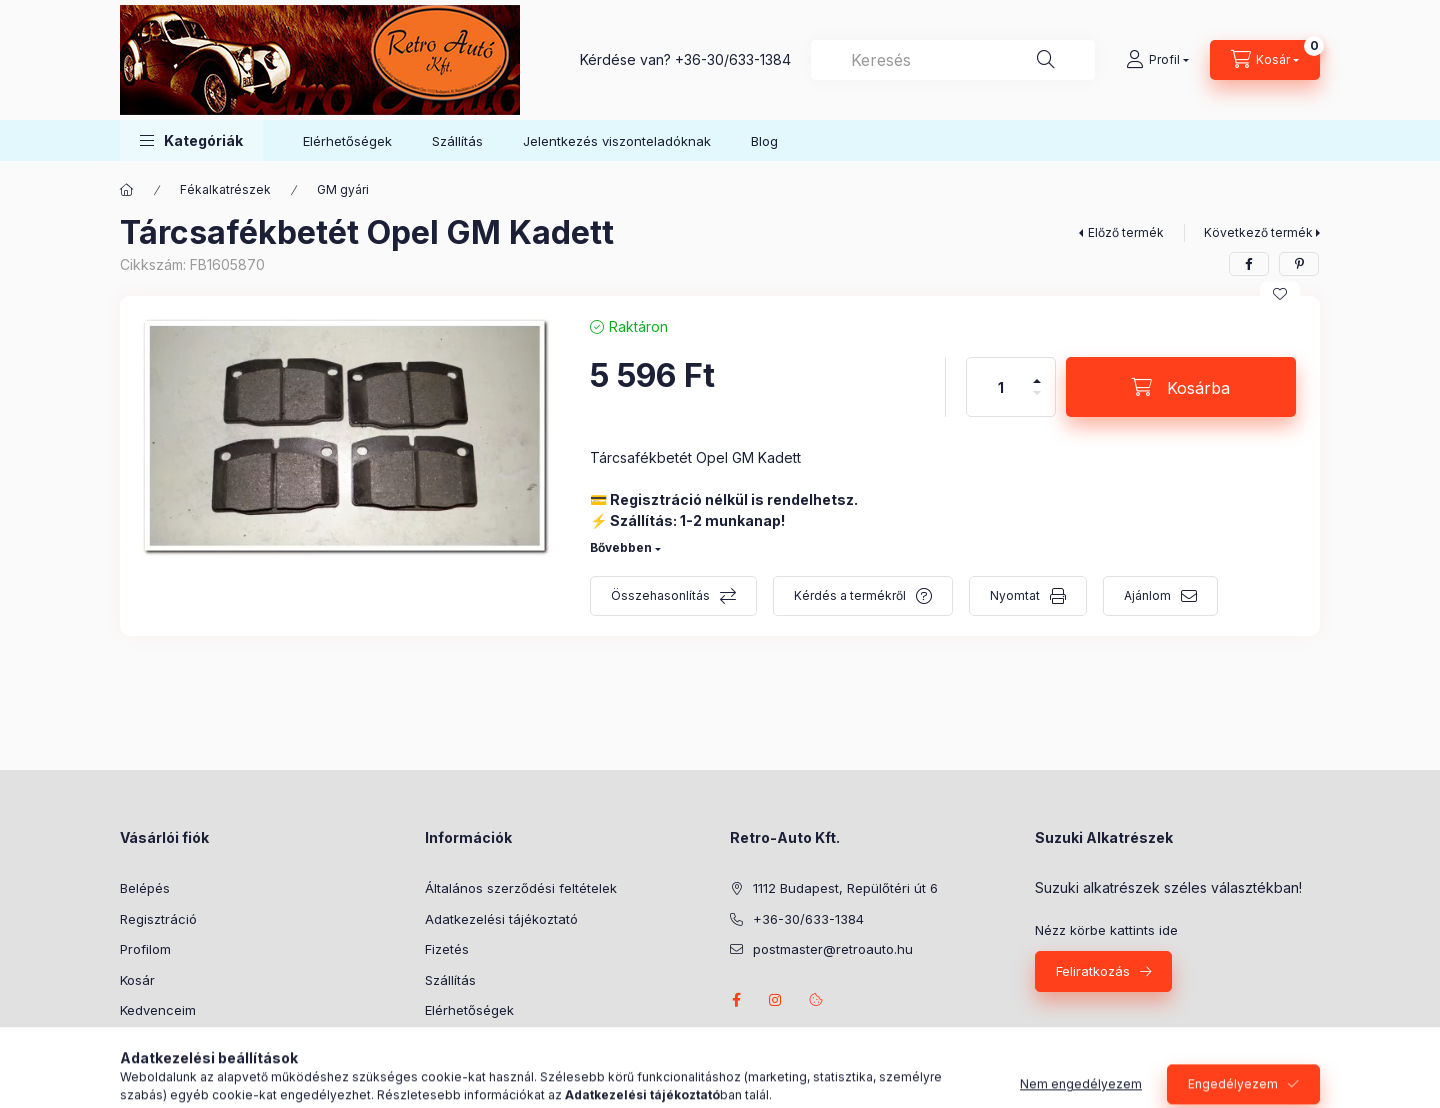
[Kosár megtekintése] (1265, 60)
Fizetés (447, 949)
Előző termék (1126, 232)
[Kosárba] (1181, 387)
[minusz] (1037, 401)
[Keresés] (1046, 60)
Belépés (145, 888)
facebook (736, 1000)
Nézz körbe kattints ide (1106, 930)
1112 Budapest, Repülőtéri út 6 (845, 888)
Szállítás (457, 141)
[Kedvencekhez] (1280, 294)
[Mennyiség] (1001, 387)
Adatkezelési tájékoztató (501, 919)
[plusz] (1037, 372)
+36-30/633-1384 (733, 59)
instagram (776, 1000)
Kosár (137, 980)
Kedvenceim (158, 1010)
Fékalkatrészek (225, 189)
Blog (764, 141)
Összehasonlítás (660, 595)
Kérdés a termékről (850, 595)
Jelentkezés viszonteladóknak (617, 141)
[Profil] (1157, 60)
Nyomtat (1015, 595)
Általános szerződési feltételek (521, 888)
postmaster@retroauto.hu (833, 949)
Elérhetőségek (347, 141)
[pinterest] (1299, 264)
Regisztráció (158, 919)
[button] (191, 140)
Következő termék (1258, 232)
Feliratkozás (1093, 971)
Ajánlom (1147, 595)
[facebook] (1249, 264)
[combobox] (953, 60)
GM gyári (343, 189)
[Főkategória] (127, 190)
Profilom (145, 949)
